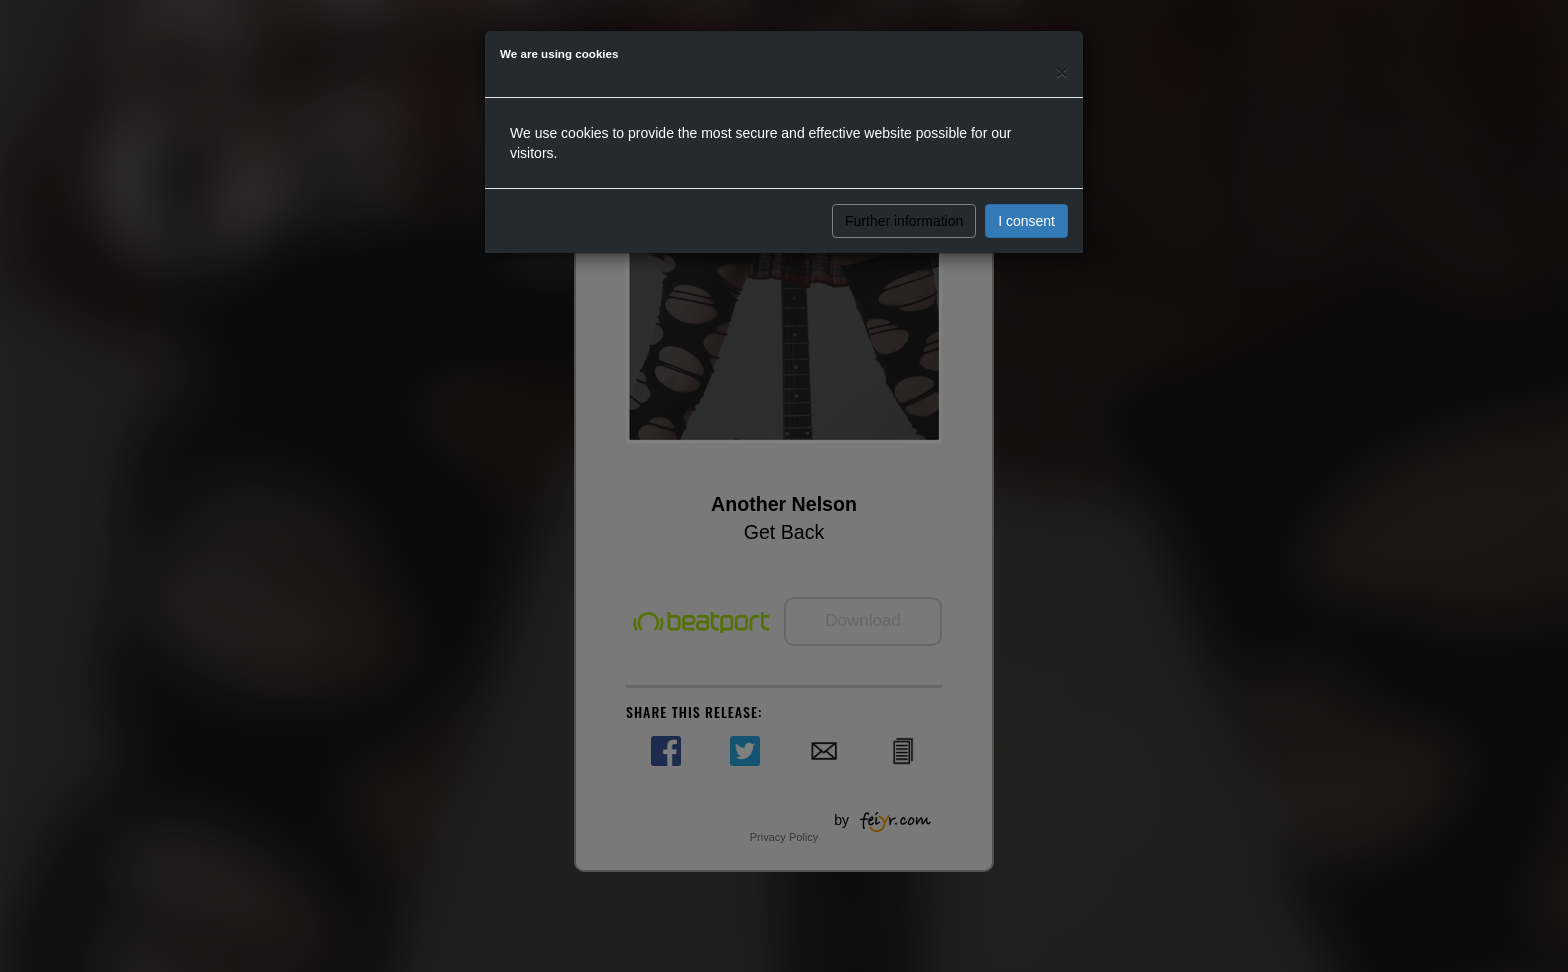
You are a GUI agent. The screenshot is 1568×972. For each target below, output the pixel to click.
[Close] (1062, 71)
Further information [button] (904, 221)
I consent (1026, 221)
